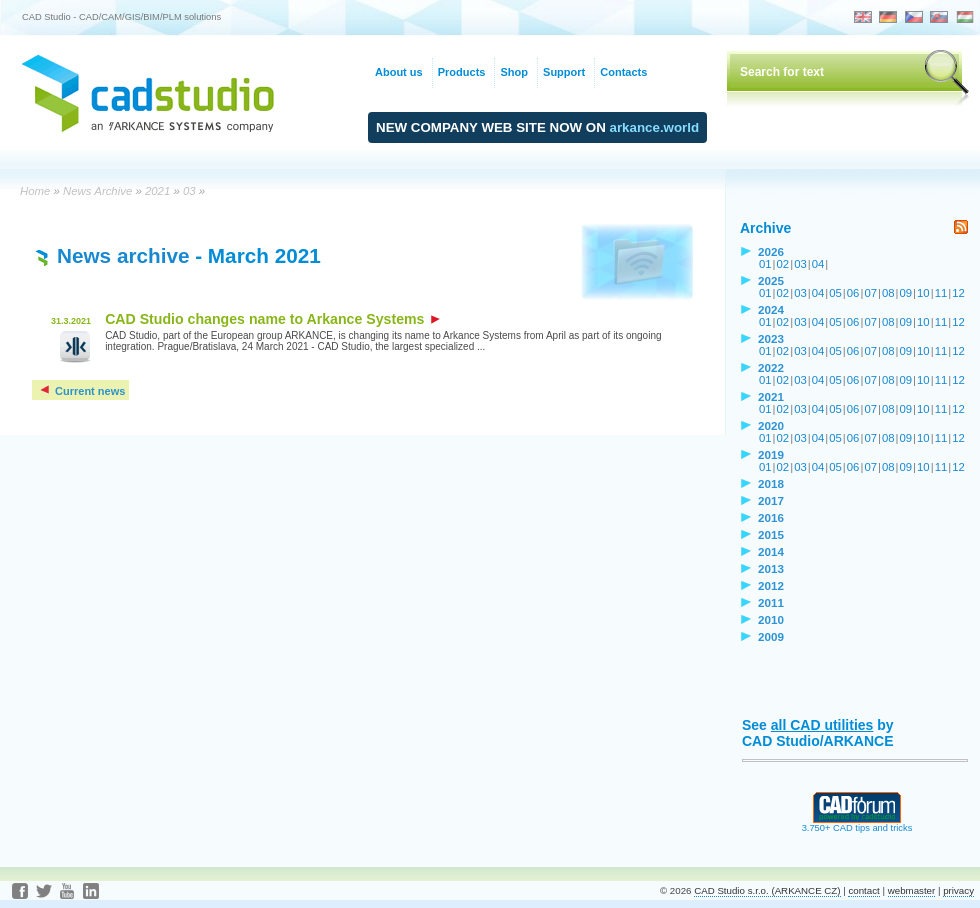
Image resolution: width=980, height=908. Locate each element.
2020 (771, 425)
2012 (771, 585)
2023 (771, 338)
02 (783, 264)
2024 (771, 309)
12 (958, 293)
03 (189, 191)
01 (765, 264)
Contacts (623, 72)
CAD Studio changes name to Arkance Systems (272, 319)
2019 (771, 454)
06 (853, 293)
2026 (771, 251)
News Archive (97, 191)
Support (564, 72)
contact (863, 890)
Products (462, 72)
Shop (514, 72)
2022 (771, 367)
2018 (771, 483)
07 (870, 293)
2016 (771, 517)
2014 (771, 551)
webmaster (912, 890)
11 (941, 293)
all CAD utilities (822, 725)
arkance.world (655, 127)
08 (888, 293)
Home (35, 191)
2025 (771, 280)
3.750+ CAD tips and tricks (857, 824)
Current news (81, 391)
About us (399, 72)
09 (906, 293)
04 (818, 264)
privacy (958, 890)
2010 (771, 619)
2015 (771, 534)
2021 (157, 191)
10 (923, 293)
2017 (771, 500)
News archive (123, 255)
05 (835, 293)
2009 (771, 636)
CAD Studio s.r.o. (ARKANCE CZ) (767, 890)
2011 (771, 602)
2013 (771, 568)
